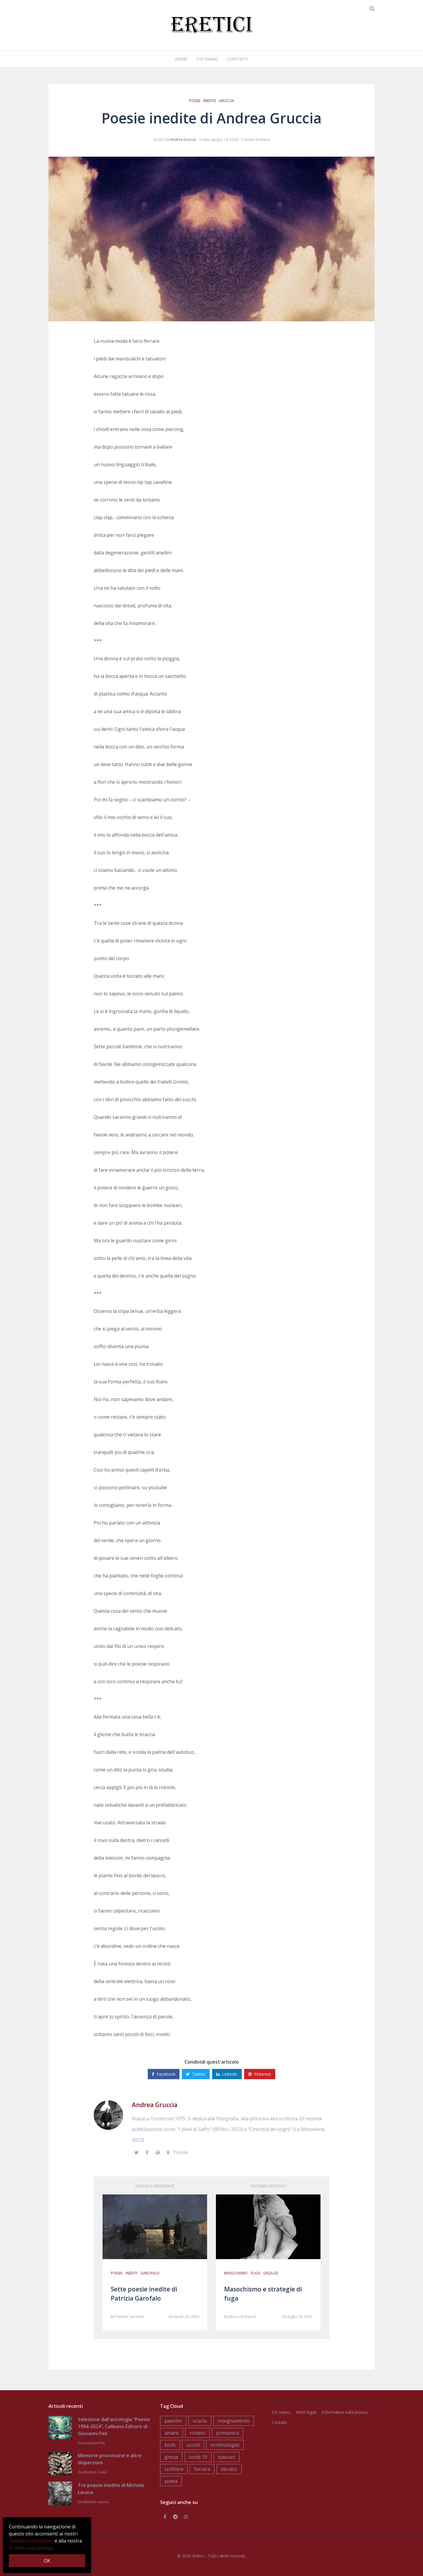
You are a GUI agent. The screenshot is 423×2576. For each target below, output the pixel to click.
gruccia (226, 100)
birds (170, 2445)
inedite (209, 100)
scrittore (173, 2469)
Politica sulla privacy (31, 2548)
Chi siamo (207, 59)
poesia (116, 2273)
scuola (200, 2421)
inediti (131, 2273)
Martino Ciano (95, 2472)
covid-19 (198, 2457)
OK (47, 2560)
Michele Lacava (95, 2501)
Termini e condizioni (31, 2540)
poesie (194, 100)
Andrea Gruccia (183, 139)
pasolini (173, 2421)
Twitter (196, 2074)
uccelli (193, 2445)
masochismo (236, 2273)
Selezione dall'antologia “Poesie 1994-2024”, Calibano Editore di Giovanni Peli (114, 2426)
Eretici (198, 2556)
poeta (170, 2481)
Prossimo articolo (268, 2186)
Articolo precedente (154, 2186)
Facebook (163, 2074)
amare (171, 2433)
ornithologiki (225, 2445)
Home (181, 59)
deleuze (270, 2273)
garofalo (150, 2273)
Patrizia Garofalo (130, 2316)
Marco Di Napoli (242, 2316)
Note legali (306, 2412)
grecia (171, 2457)
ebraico (229, 2469)
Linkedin (227, 2074)
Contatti (237, 59)
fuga (255, 2273)
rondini (197, 2433)
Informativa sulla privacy (345, 2412)
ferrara (202, 2469)
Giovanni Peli (94, 2442)
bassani (226, 2457)
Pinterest (259, 2074)
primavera (227, 2433)
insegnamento (234, 2421)
